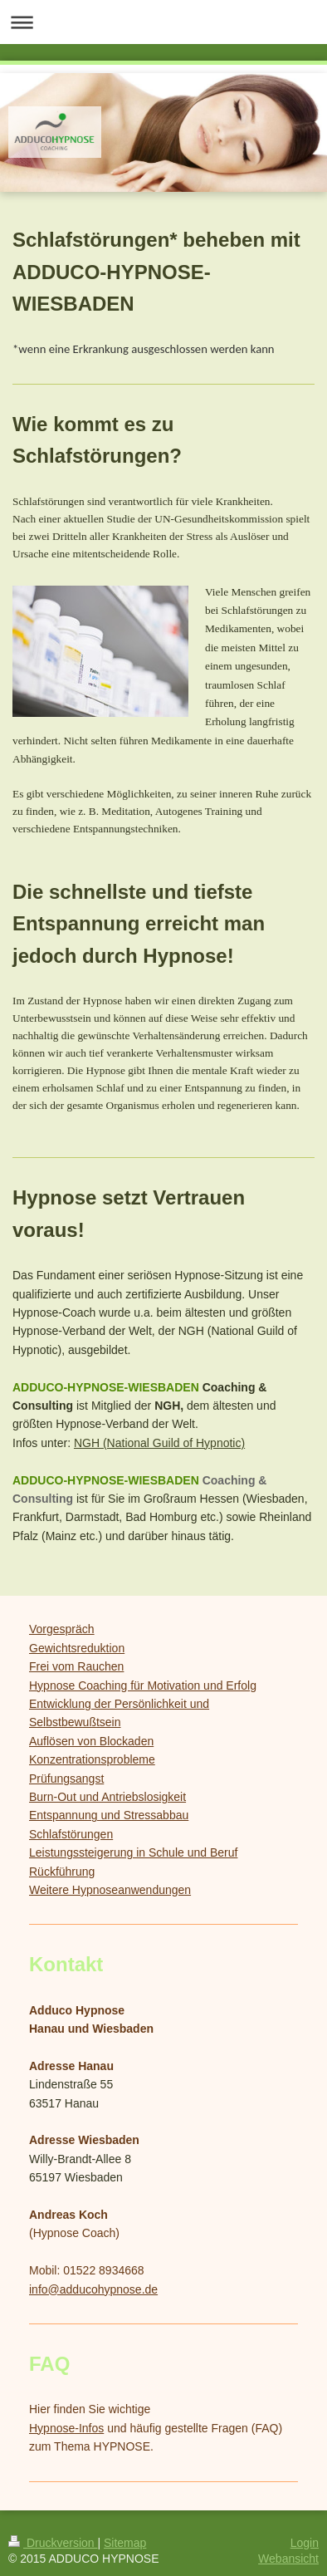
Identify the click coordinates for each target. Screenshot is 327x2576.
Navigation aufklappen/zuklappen (163, 22)
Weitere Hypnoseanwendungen (110, 1889)
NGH (87, 1443)
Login (304, 2542)
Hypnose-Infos (66, 2428)
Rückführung (62, 1871)
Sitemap (125, 2542)
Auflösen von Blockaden (91, 1741)
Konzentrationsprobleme (92, 1759)
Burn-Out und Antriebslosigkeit (107, 1796)
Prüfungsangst (66, 1778)
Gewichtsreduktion (76, 1648)
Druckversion (52, 2542)
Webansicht (288, 2558)
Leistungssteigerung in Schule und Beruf (133, 1852)
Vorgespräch (62, 1629)
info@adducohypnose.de (93, 2289)
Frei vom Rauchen (76, 1666)
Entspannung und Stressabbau (108, 1815)
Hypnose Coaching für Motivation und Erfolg (142, 1685)
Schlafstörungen (71, 1834)
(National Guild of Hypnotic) (172, 1443)
